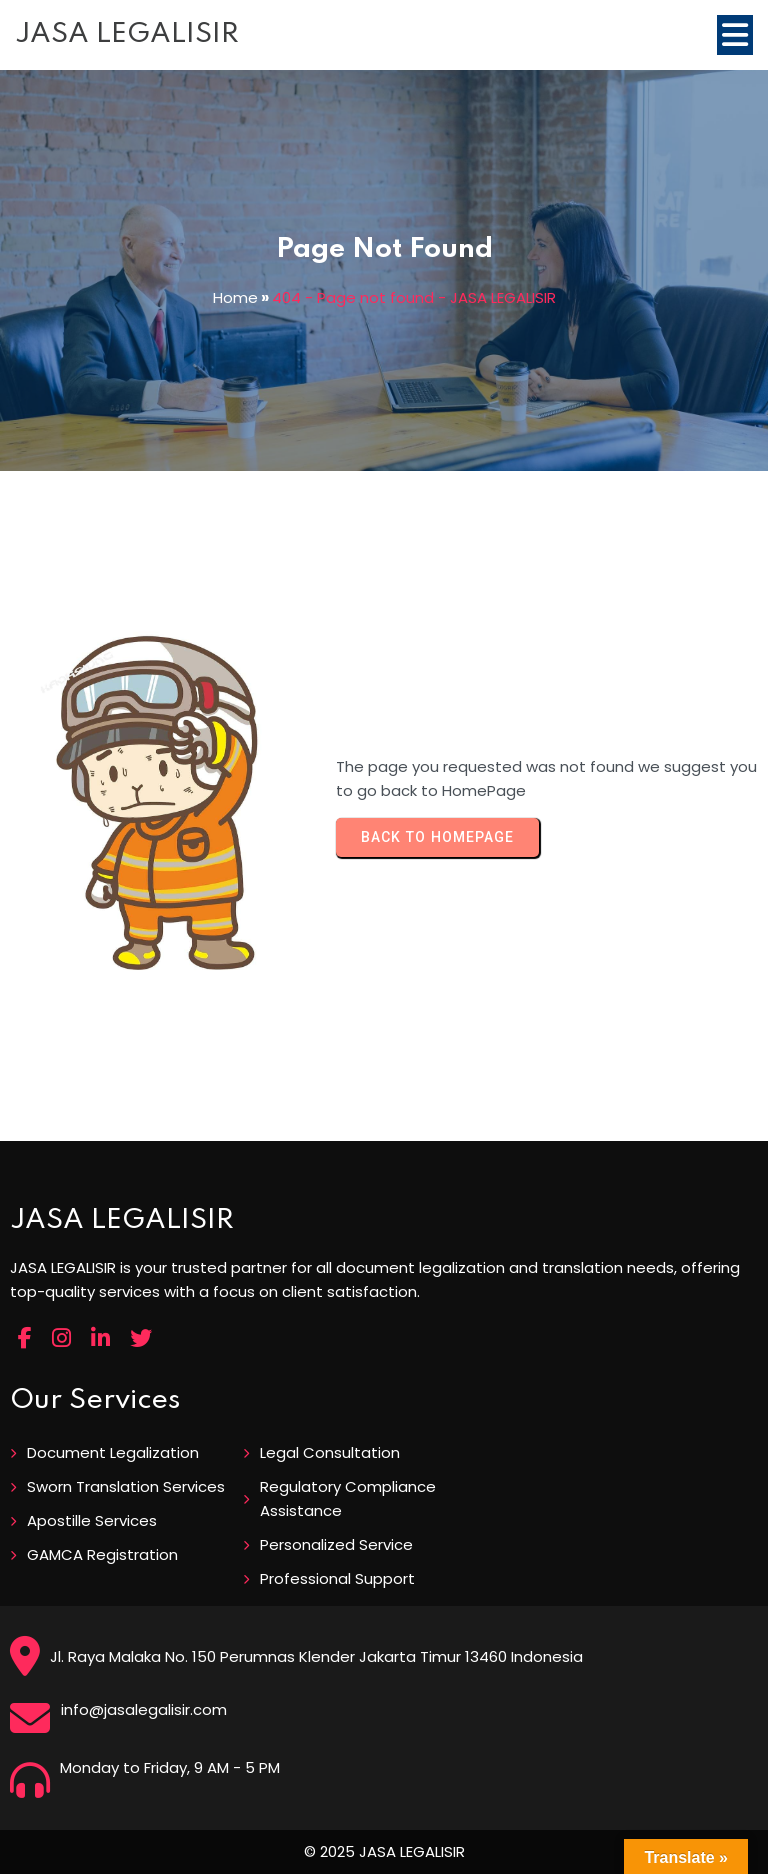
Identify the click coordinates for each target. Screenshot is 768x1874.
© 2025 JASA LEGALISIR (384, 1851)
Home (235, 297)
